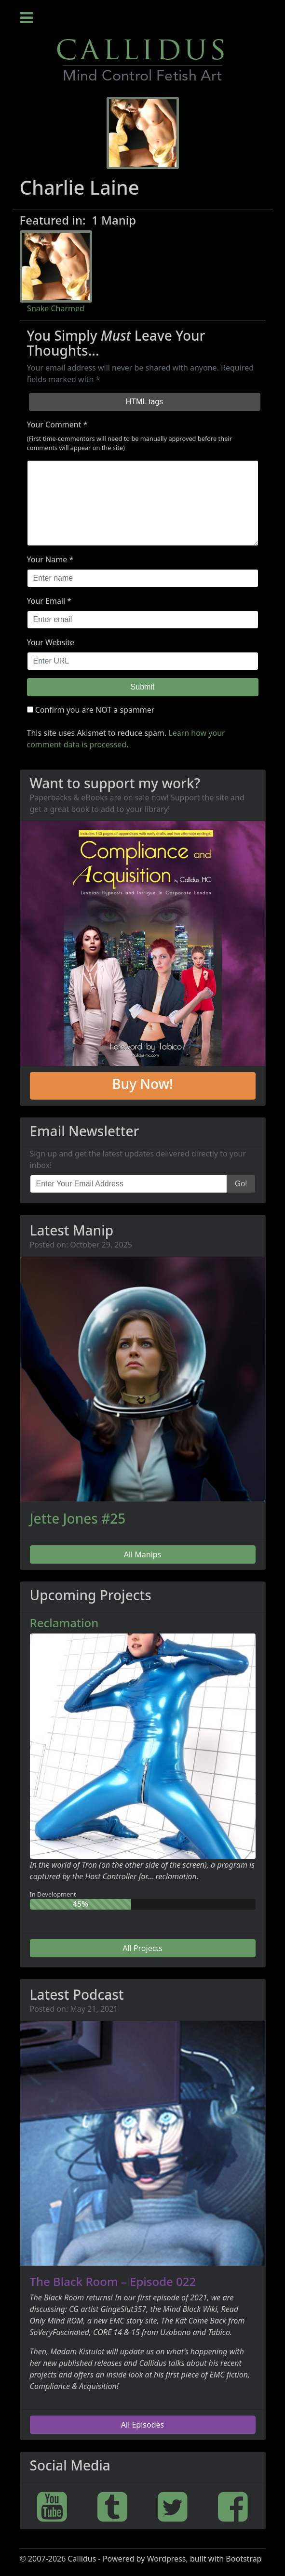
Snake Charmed (55, 308)
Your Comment (54, 424)
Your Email (46, 601)
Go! (241, 1184)
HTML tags (144, 402)
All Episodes (142, 2424)
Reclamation (64, 1623)
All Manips (143, 1554)
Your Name (47, 559)
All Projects (142, 1948)
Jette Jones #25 (78, 1518)
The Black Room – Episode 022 (113, 2281)
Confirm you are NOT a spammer (91, 709)
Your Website (51, 642)
